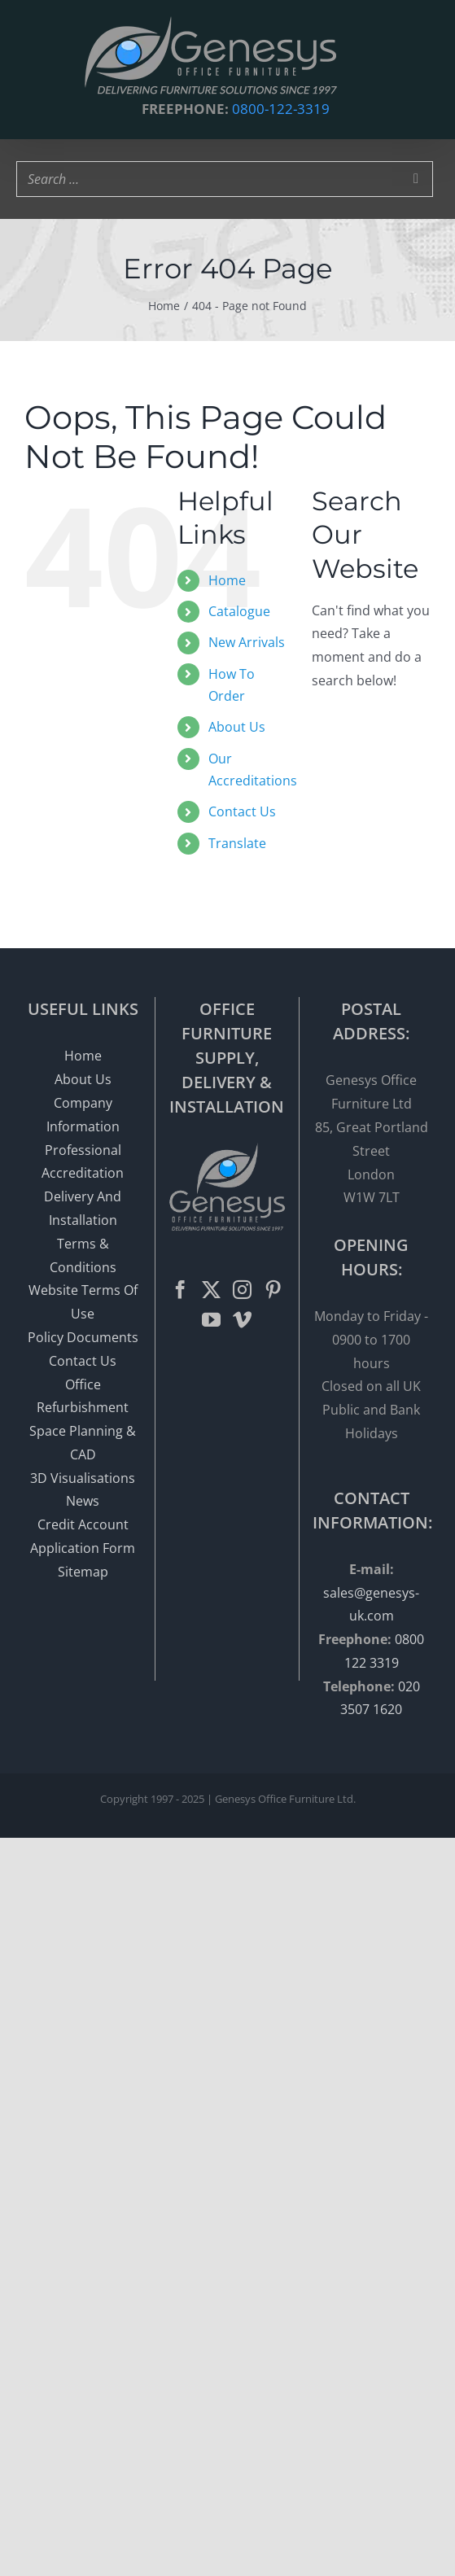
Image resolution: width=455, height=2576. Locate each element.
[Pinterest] (273, 1289)
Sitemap (83, 1572)
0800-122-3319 (281, 108)
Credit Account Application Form (82, 1536)
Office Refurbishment (83, 1396)
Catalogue (239, 611)
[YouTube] (211, 1319)
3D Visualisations (82, 1478)
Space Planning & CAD (82, 1442)
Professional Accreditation (83, 1162)
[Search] (416, 179)
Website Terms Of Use (83, 1302)
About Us (236, 727)
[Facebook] (180, 1289)
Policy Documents (83, 1337)
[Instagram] (242, 1289)
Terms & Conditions (83, 1255)
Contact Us (242, 811)
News (82, 1501)
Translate (237, 843)
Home (227, 580)
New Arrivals (246, 642)
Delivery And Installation (82, 1208)
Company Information (83, 1114)
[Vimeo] (242, 1319)
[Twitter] (211, 1289)
